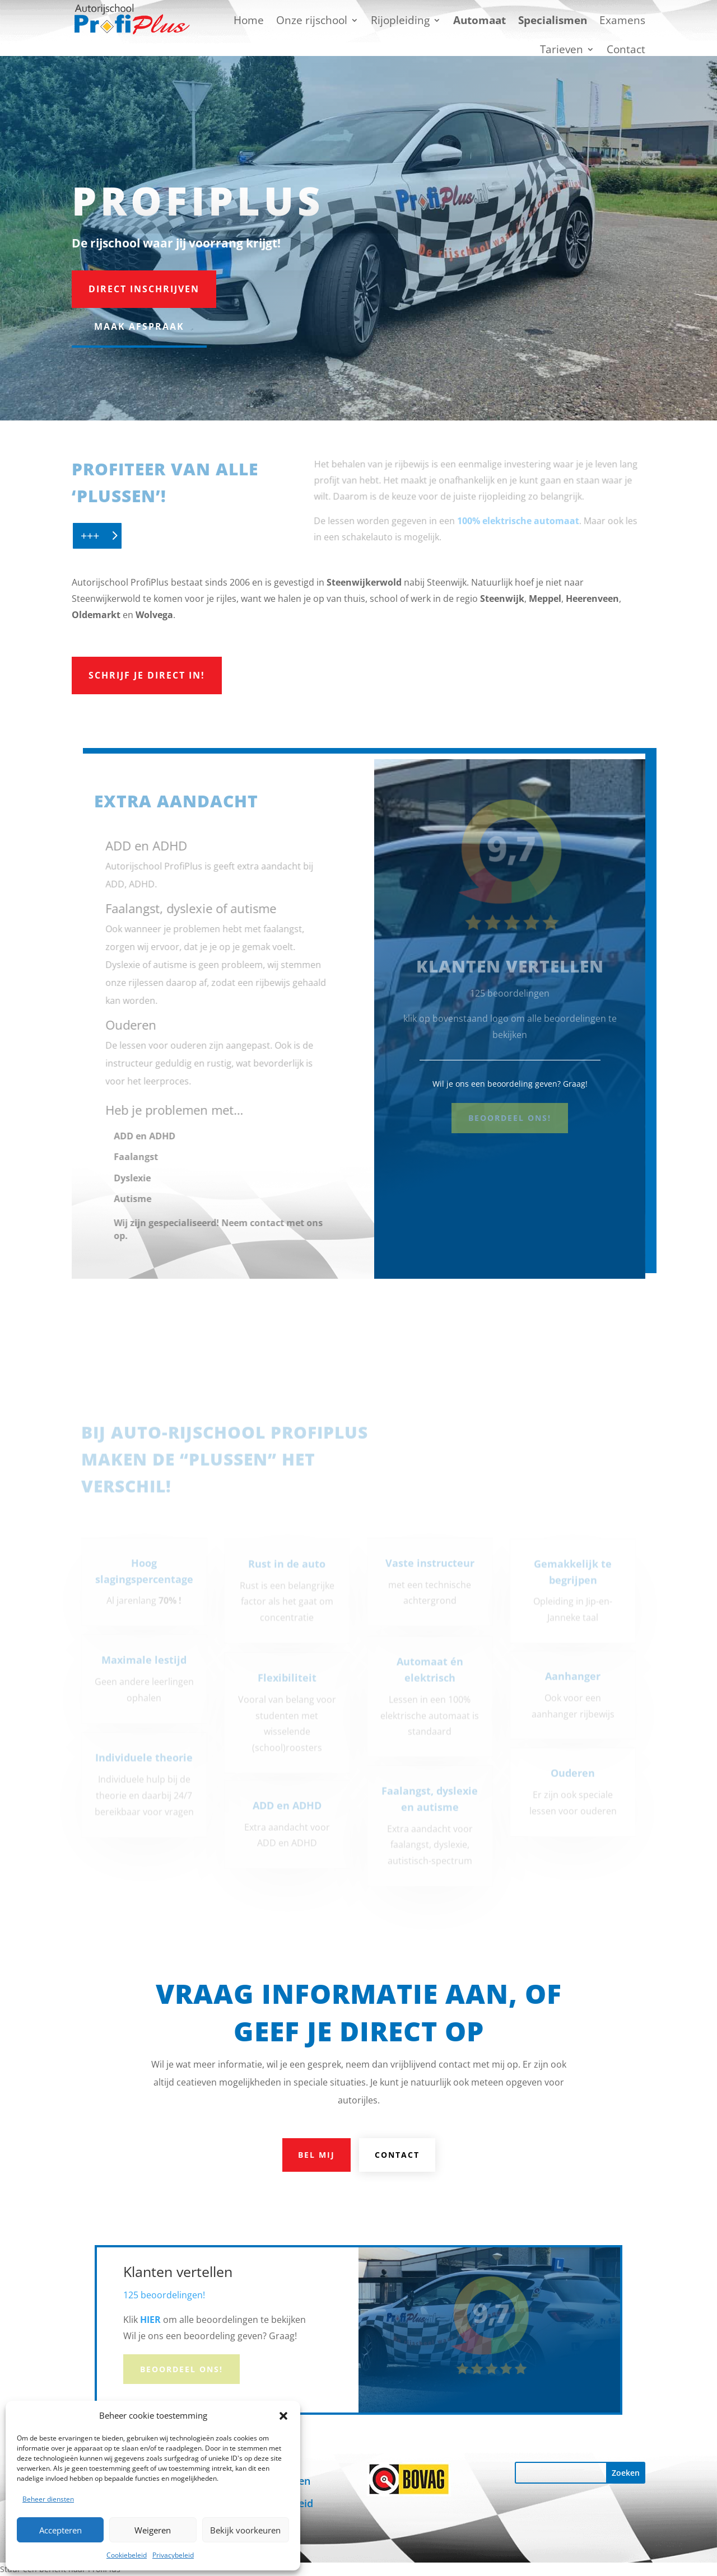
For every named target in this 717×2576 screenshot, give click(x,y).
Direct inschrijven (144, 289)
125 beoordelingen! (164, 2295)
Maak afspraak (139, 326)
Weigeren (152, 2530)
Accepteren (60, 2530)
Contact (397, 2154)
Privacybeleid (173, 2555)
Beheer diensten (48, 2499)
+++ (90, 535)
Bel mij (316, 2154)
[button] (283, 2415)
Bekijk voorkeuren (245, 2530)
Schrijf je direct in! (147, 675)
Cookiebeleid (126, 2555)
